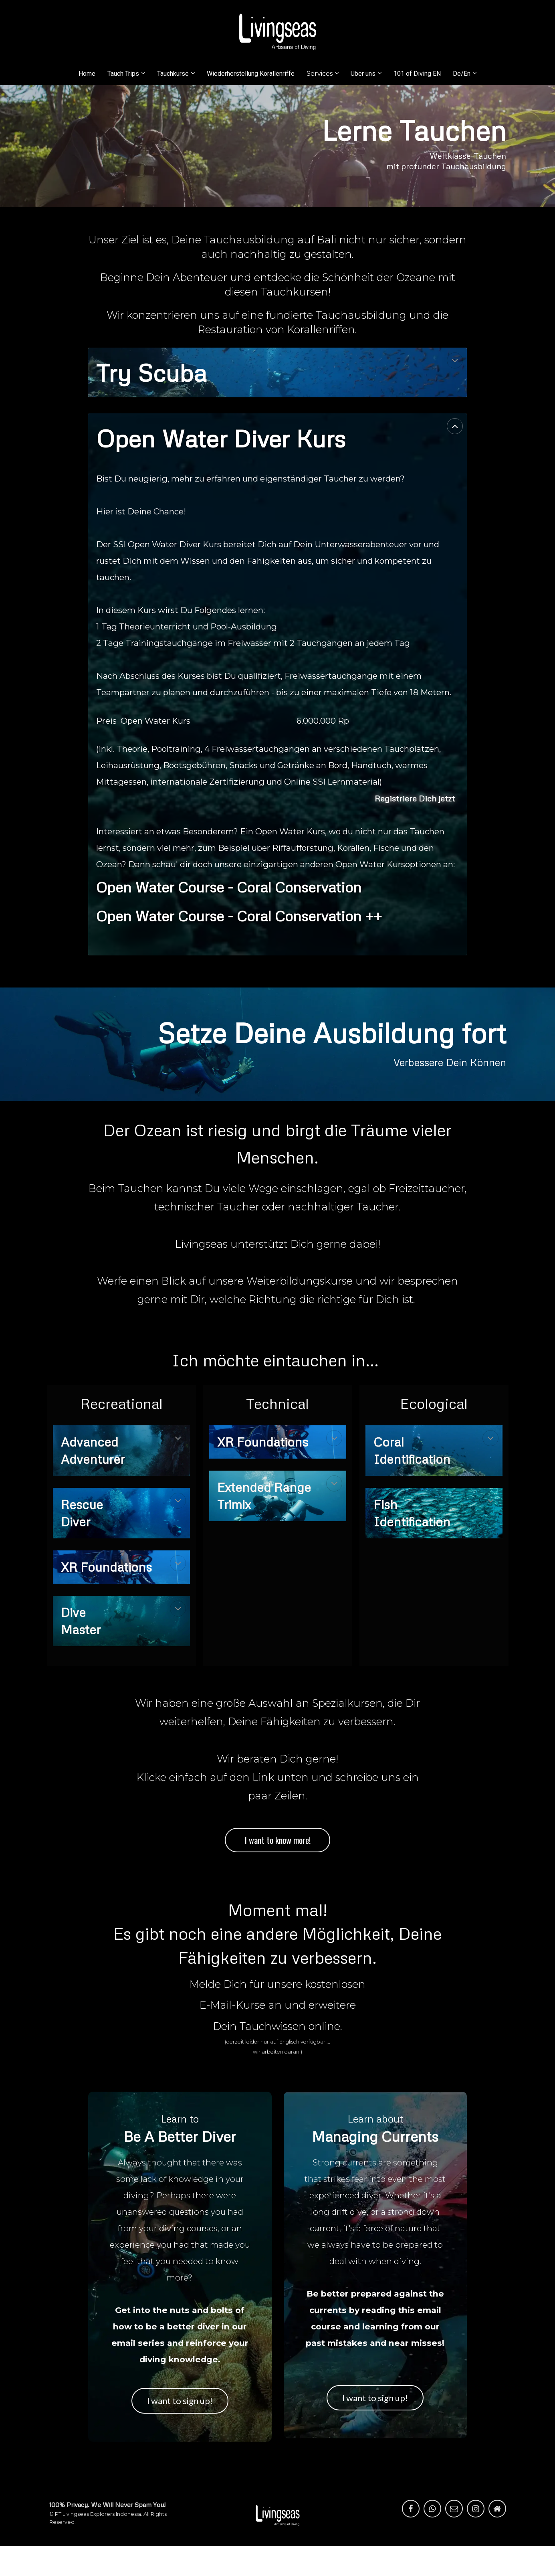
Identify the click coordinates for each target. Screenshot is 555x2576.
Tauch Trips (123, 73)
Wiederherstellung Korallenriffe (251, 73)
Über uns (363, 73)
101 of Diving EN (417, 73)
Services (320, 73)
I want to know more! (277, 1839)
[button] (455, 360)
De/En (461, 73)
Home (87, 73)
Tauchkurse (173, 73)
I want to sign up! (180, 2400)
